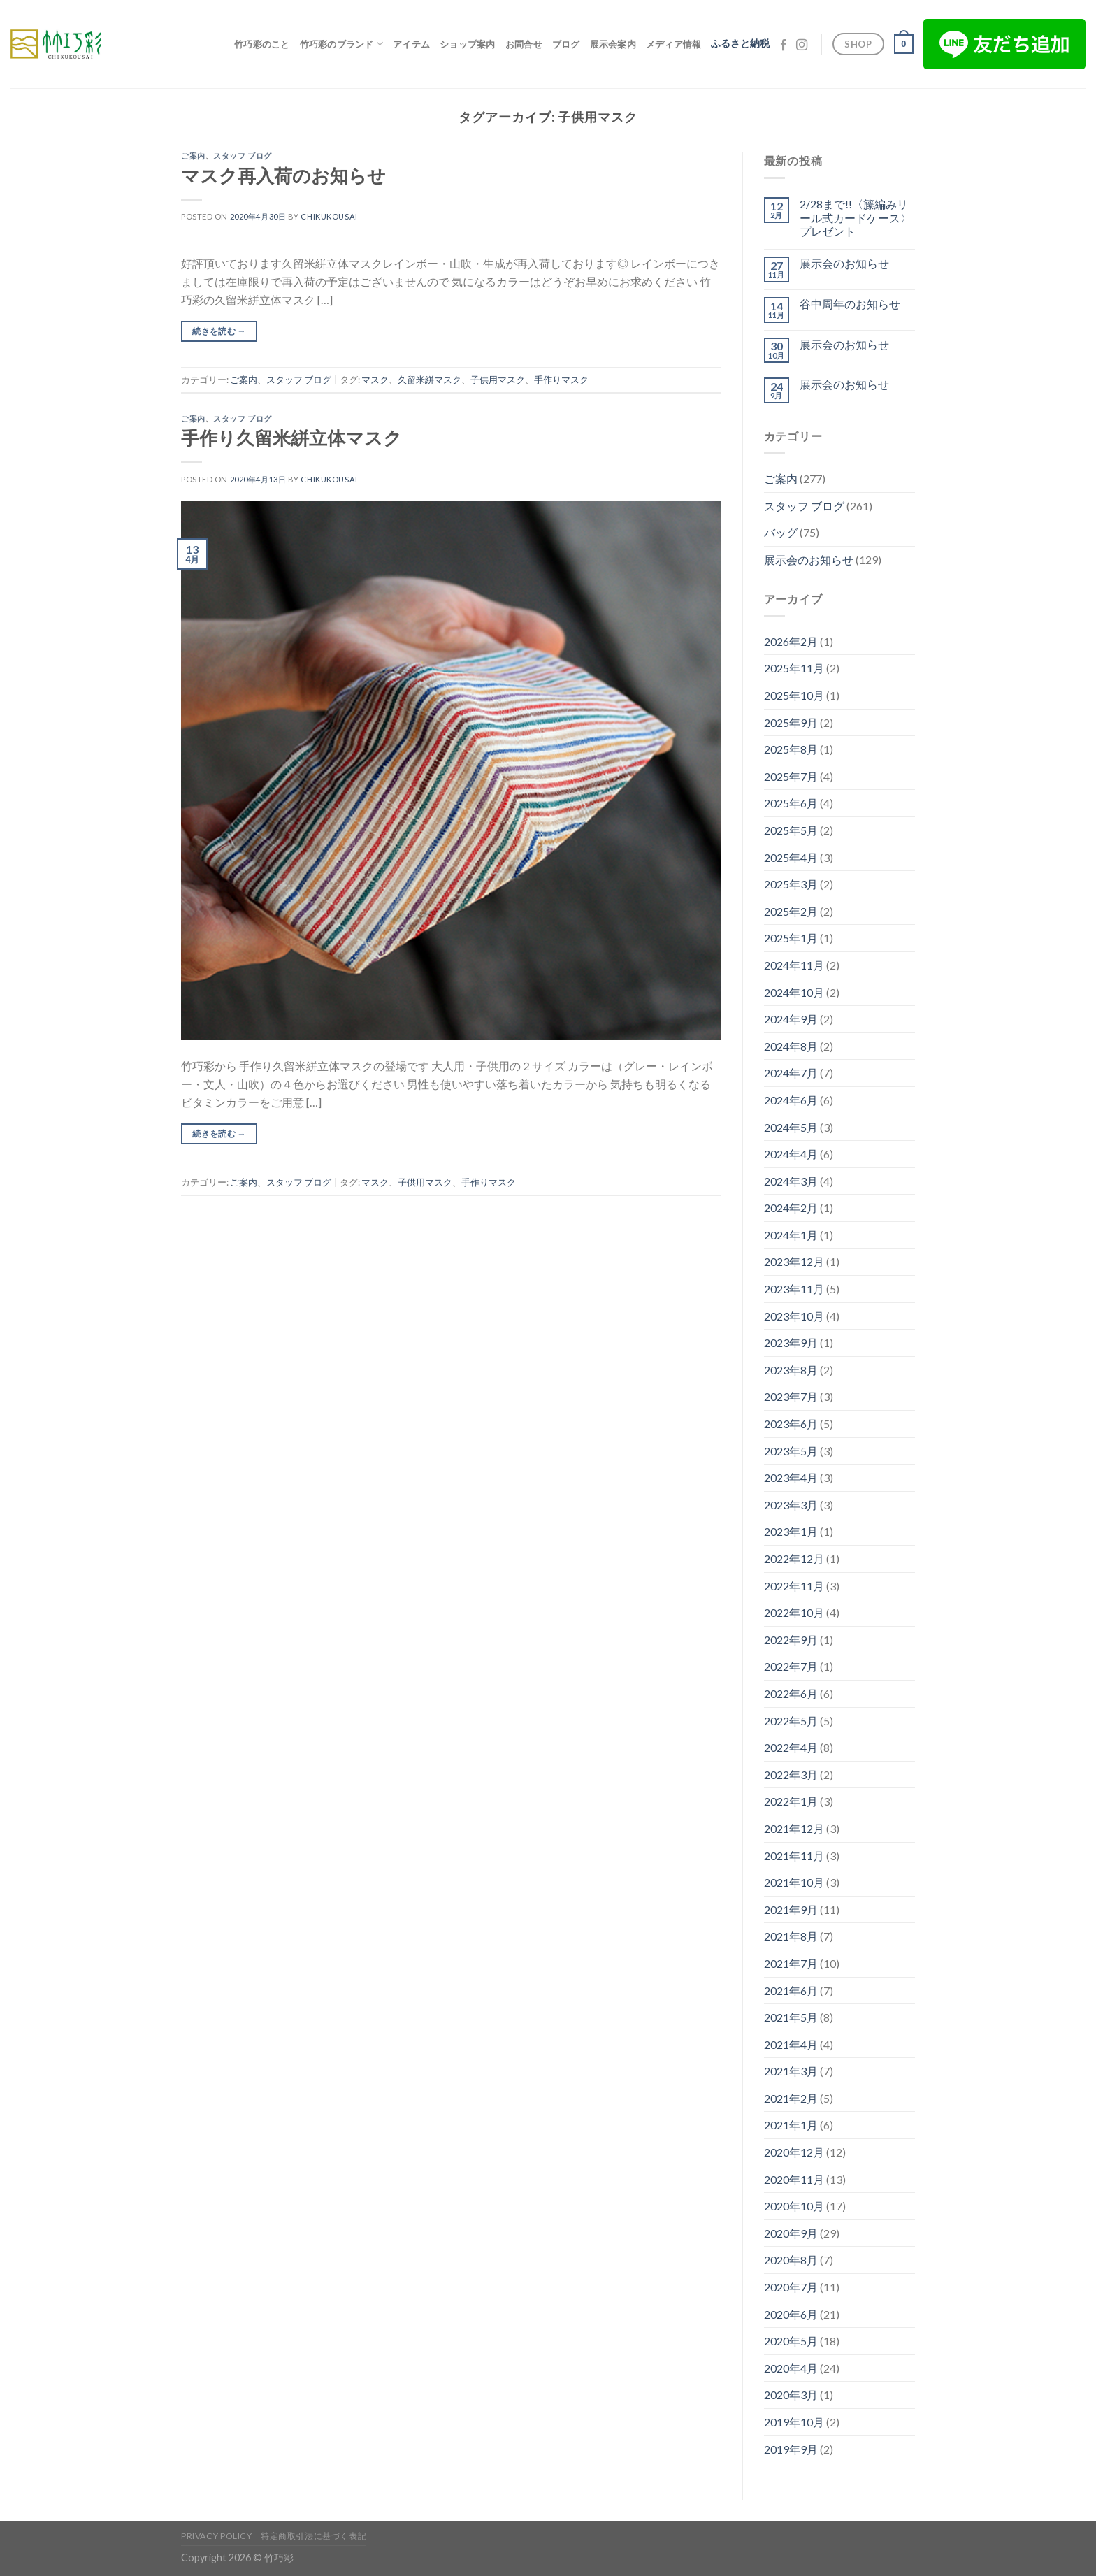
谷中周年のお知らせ (850, 303)
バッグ (781, 532)
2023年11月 (794, 1288)
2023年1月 (791, 1531)
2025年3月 (791, 884)
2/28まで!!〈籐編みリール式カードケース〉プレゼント (855, 217)
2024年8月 (791, 1046)
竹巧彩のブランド (342, 43)
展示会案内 (613, 44)
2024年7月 (791, 1072)
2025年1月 (791, 937)
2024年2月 (791, 1207)
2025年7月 (791, 776)
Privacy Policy (216, 2536)
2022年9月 (791, 1639)
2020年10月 (794, 2205)
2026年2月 (791, 641)
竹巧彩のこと (262, 44)
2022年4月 (791, 1747)
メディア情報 (674, 44)
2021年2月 (791, 2098)
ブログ (566, 44)
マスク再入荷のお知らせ (283, 175)
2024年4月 (791, 1153)
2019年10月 (794, 2422)
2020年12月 (794, 2152)
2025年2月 (791, 911)
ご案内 (193, 155)
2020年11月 (794, 2179)
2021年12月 (794, 1828)
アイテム (411, 44)
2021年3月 (791, 2071)
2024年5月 (791, 1127)
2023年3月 (791, 1504)
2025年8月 (791, 749)
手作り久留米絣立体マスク (291, 437)
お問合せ (523, 44)
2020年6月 (791, 2314)
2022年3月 (791, 1774)
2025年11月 (794, 668)
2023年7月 (791, 1396)
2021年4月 (791, 2044)
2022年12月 (794, 1558)
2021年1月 (791, 2124)
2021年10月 (794, 1882)
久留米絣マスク (429, 379)
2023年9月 (791, 1342)
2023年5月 (791, 1451)
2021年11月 (794, 1855)
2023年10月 (794, 1316)
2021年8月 (791, 1936)
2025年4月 (791, 857)
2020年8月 (791, 2259)
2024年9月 (791, 1019)
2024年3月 (791, 1181)
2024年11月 (794, 965)
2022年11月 (794, 1585)
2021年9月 (791, 1909)
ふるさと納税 (740, 43)
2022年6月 (791, 1693)
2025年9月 (791, 722)
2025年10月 (794, 695)
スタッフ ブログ (242, 155)
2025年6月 (791, 803)
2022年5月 (791, 1720)
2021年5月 (791, 2017)
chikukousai (329, 216)
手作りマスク (561, 379)
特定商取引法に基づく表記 (313, 2536)
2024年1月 (791, 1235)
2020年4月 (791, 2368)
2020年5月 (791, 2340)
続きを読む (219, 331)
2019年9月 (791, 2449)
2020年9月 (791, 2233)
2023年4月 (791, 1477)
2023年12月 (794, 1261)
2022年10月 (794, 1612)
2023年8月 (791, 1369)
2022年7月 (791, 1666)
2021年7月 (791, 1963)
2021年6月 (791, 1990)
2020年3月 (791, 2394)
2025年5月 (791, 830)
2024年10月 (794, 992)
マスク (375, 379)
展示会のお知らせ (844, 263)
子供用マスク (497, 379)
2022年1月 (791, 1801)
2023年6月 (791, 1423)
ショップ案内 (468, 44)
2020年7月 (791, 2287)
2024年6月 (791, 1100)
